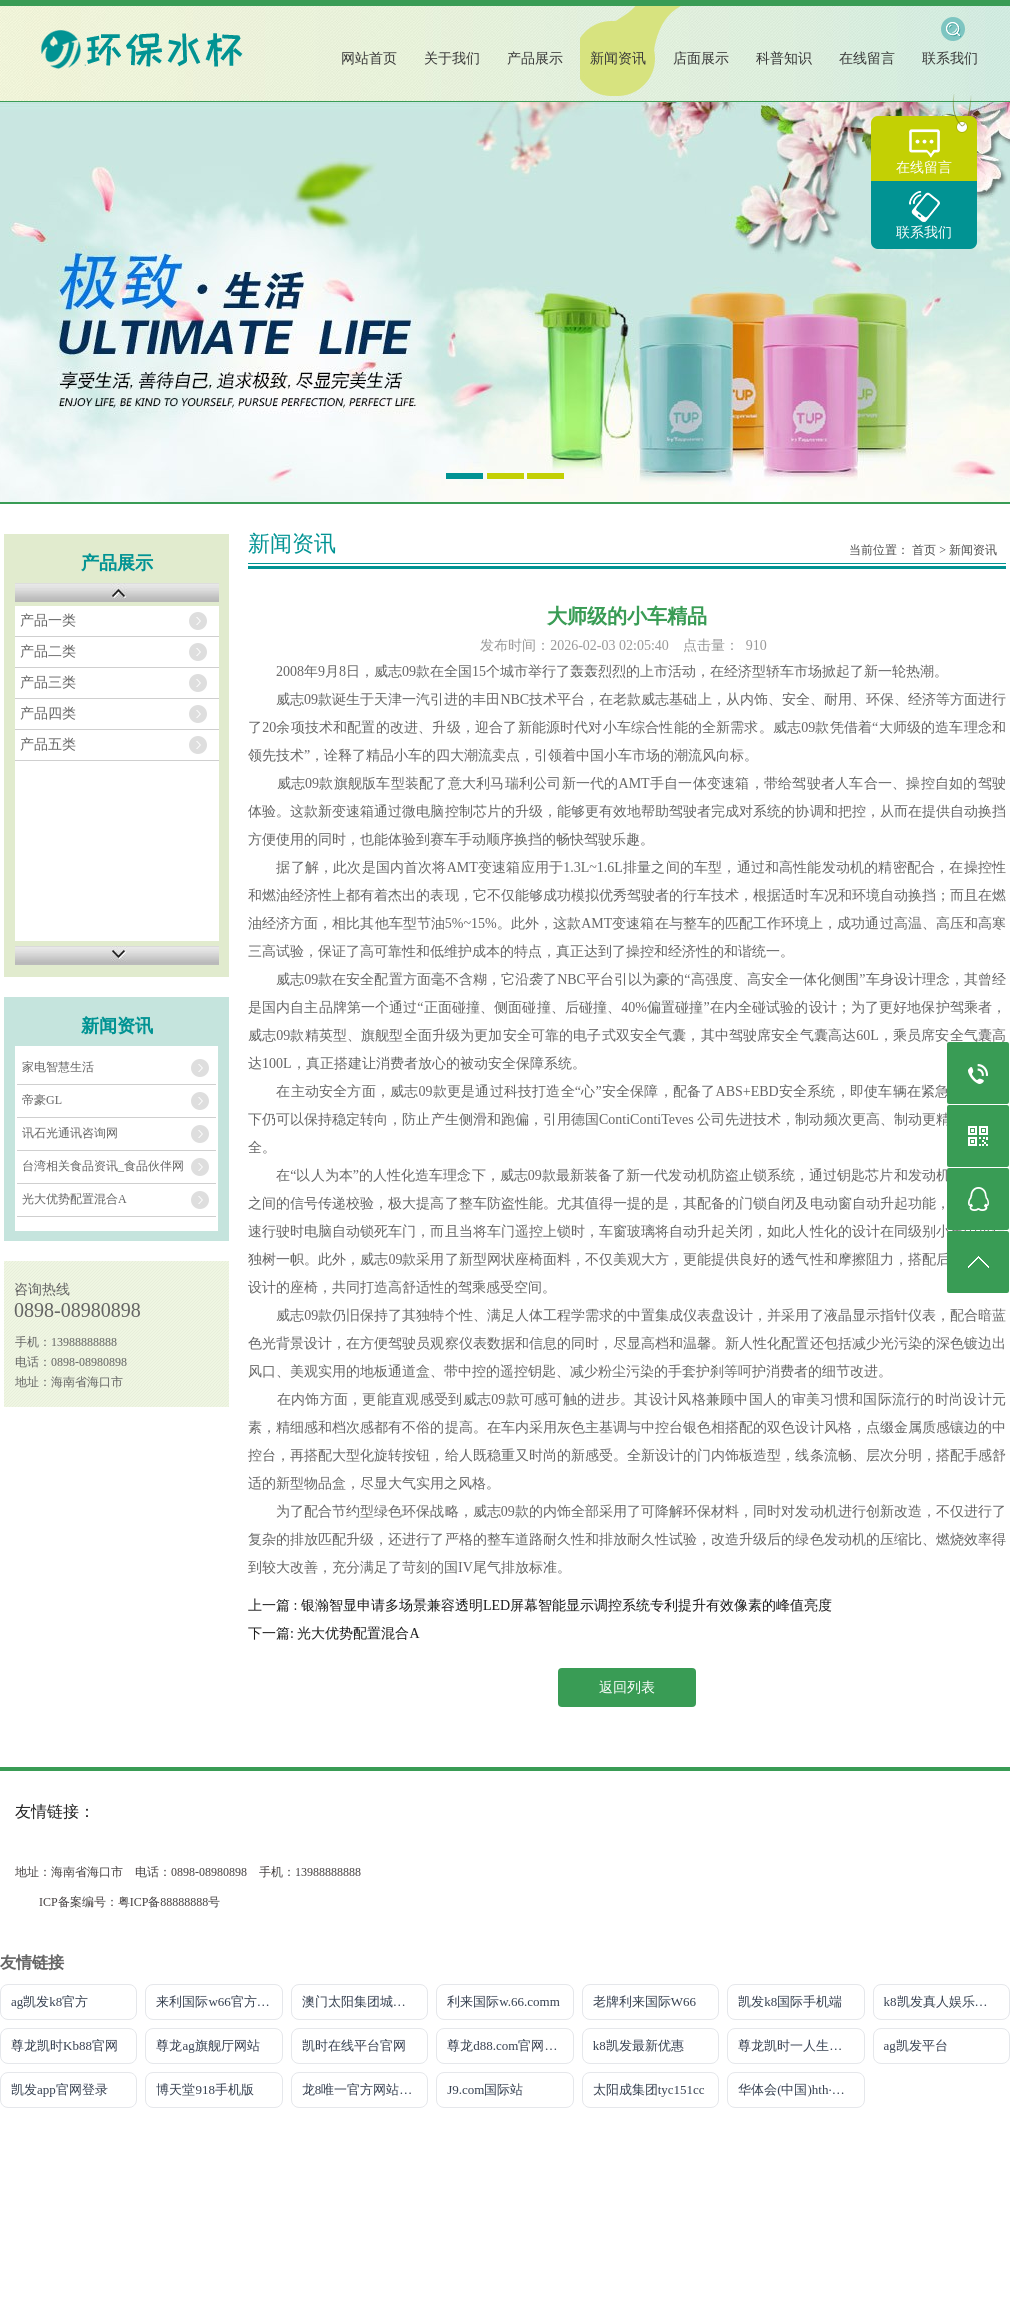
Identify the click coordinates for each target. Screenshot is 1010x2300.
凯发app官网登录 (59, 2089)
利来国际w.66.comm (503, 2001)
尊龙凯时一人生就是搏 (801, 2045)
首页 (924, 550)
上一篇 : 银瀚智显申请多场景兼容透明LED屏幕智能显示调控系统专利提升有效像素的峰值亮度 (540, 1605)
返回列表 (627, 1687)
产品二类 (48, 651)
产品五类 (48, 744)
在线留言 (924, 167)
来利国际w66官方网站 (219, 2001)
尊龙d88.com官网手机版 (510, 2045)
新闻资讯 (618, 58)
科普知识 (784, 58)
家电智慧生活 (58, 1067)
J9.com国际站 (485, 2089)
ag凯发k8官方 (49, 2001)
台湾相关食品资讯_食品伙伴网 (103, 1166)
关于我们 (452, 58)
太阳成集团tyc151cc (649, 2089)
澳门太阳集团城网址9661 (365, 2001)
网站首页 (369, 58)
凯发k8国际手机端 (790, 2001)
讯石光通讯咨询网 (70, 1133)
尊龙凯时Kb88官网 (64, 2045)
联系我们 (924, 232)
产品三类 (48, 682)
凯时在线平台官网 (354, 2045)
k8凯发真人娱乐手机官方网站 (947, 2001)
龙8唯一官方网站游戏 (364, 2089)
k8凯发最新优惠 (638, 2045)
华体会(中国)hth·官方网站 (801, 2089)
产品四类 (48, 713)
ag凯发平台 (916, 2045)
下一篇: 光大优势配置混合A (334, 1633)
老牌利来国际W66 (644, 2001)
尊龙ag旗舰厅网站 (207, 2045)
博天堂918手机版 (205, 2089)
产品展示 (535, 58)
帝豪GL (42, 1100)
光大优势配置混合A (74, 1199)
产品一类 (48, 620)
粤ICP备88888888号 (169, 1902)
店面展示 (701, 58)
